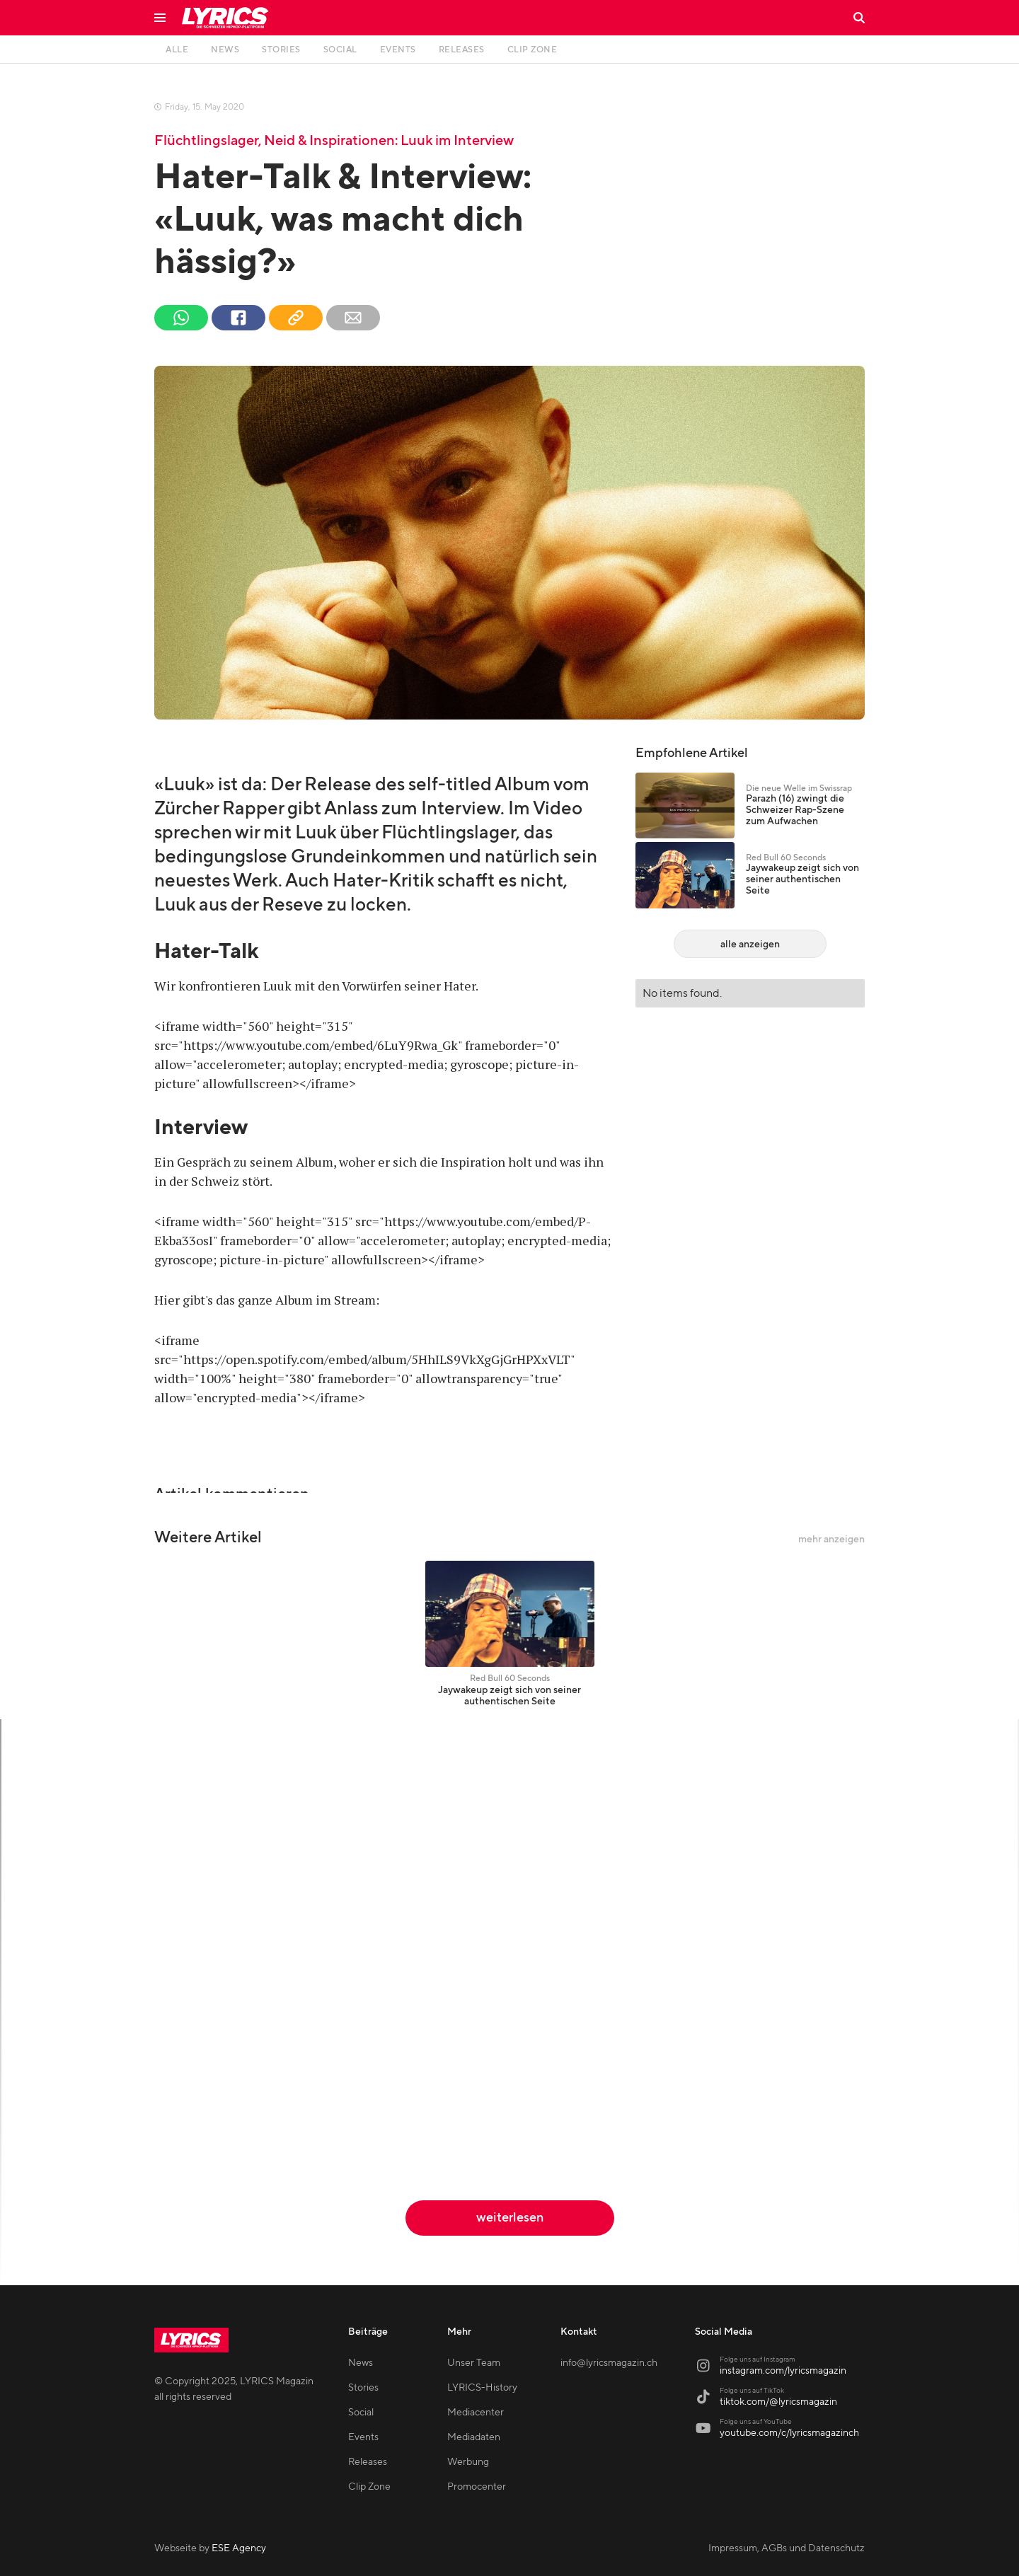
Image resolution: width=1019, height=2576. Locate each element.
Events (363, 2437)
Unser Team (473, 2363)
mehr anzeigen (831, 1539)
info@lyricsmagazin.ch (608, 2363)
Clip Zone (369, 2486)
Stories (363, 2387)
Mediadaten (473, 2437)
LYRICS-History (482, 2387)
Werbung (468, 2462)
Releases (367, 2462)
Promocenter (476, 2486)
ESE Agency (239, 2548)
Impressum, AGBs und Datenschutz (786, 2548)
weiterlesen (509, 2218)
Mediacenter (475, 2412)
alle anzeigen (750, 944)
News (360, 2363)
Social (361, 2412)
